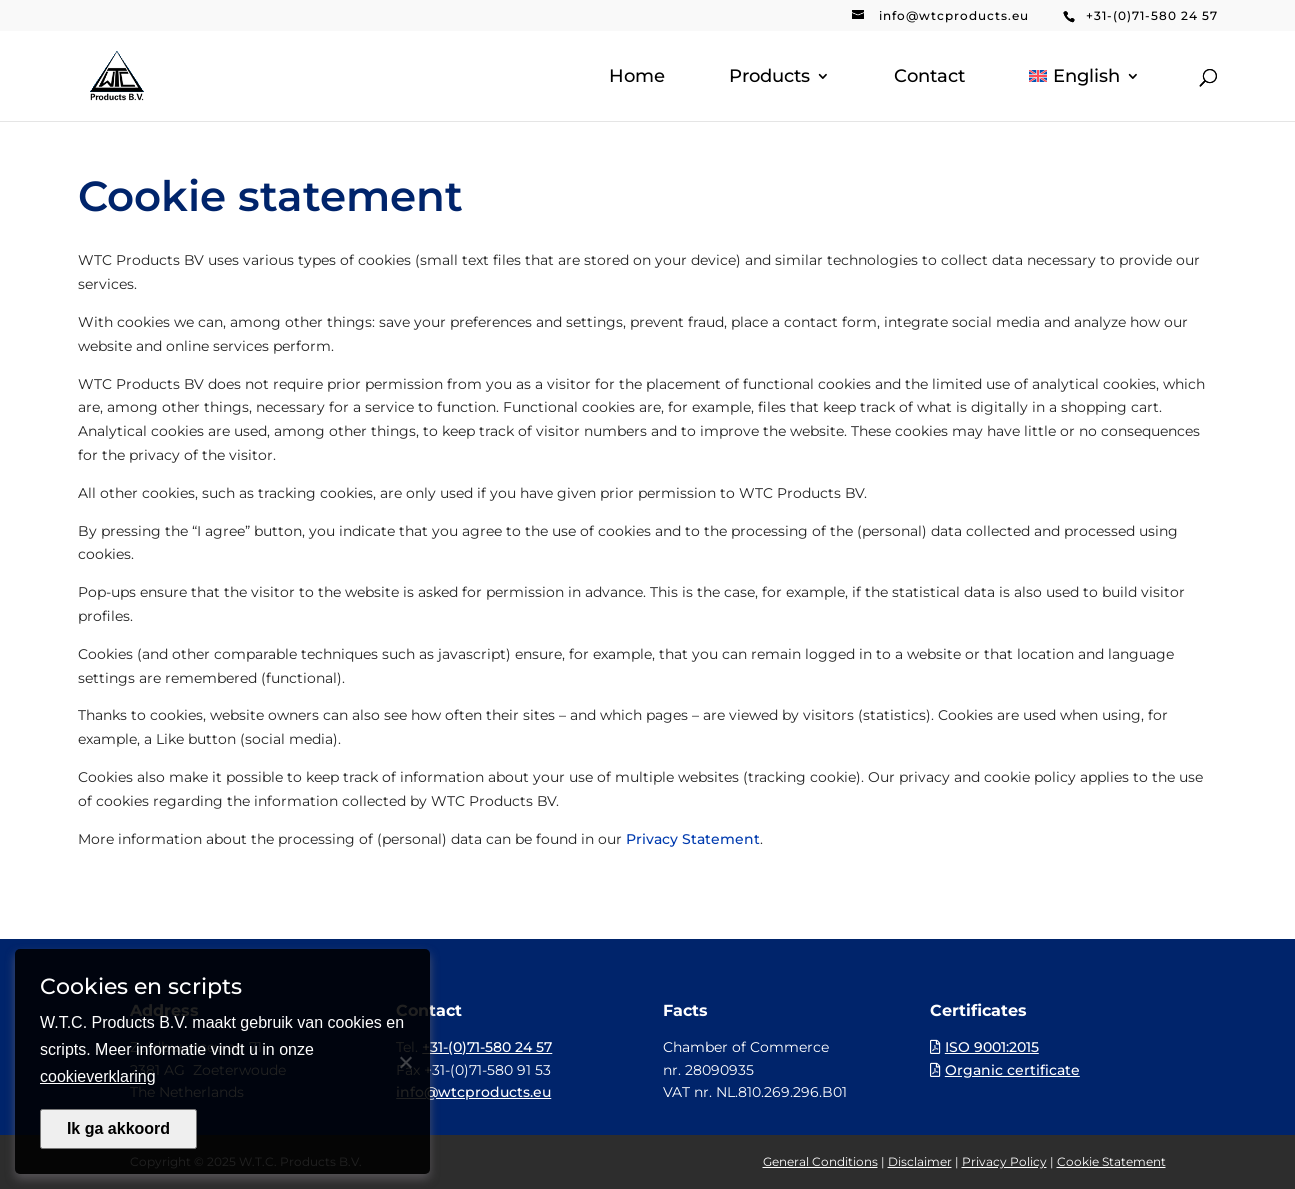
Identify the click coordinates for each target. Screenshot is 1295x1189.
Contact (929, 78)
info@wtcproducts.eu (954, 15)
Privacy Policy (1004, 1161)
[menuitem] (1084, 95)
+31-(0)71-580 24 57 (1152, 15)
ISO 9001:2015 (992, 1047)
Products (769, 78)
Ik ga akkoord (118, 1128)
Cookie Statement (1111, 1161)
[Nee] (405, 1062)
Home (637, 78)
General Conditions (820, 1161)
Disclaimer (920, 1161)
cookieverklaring (98, 1076)
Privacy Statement (693, 839)
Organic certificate (1012, 1070)
